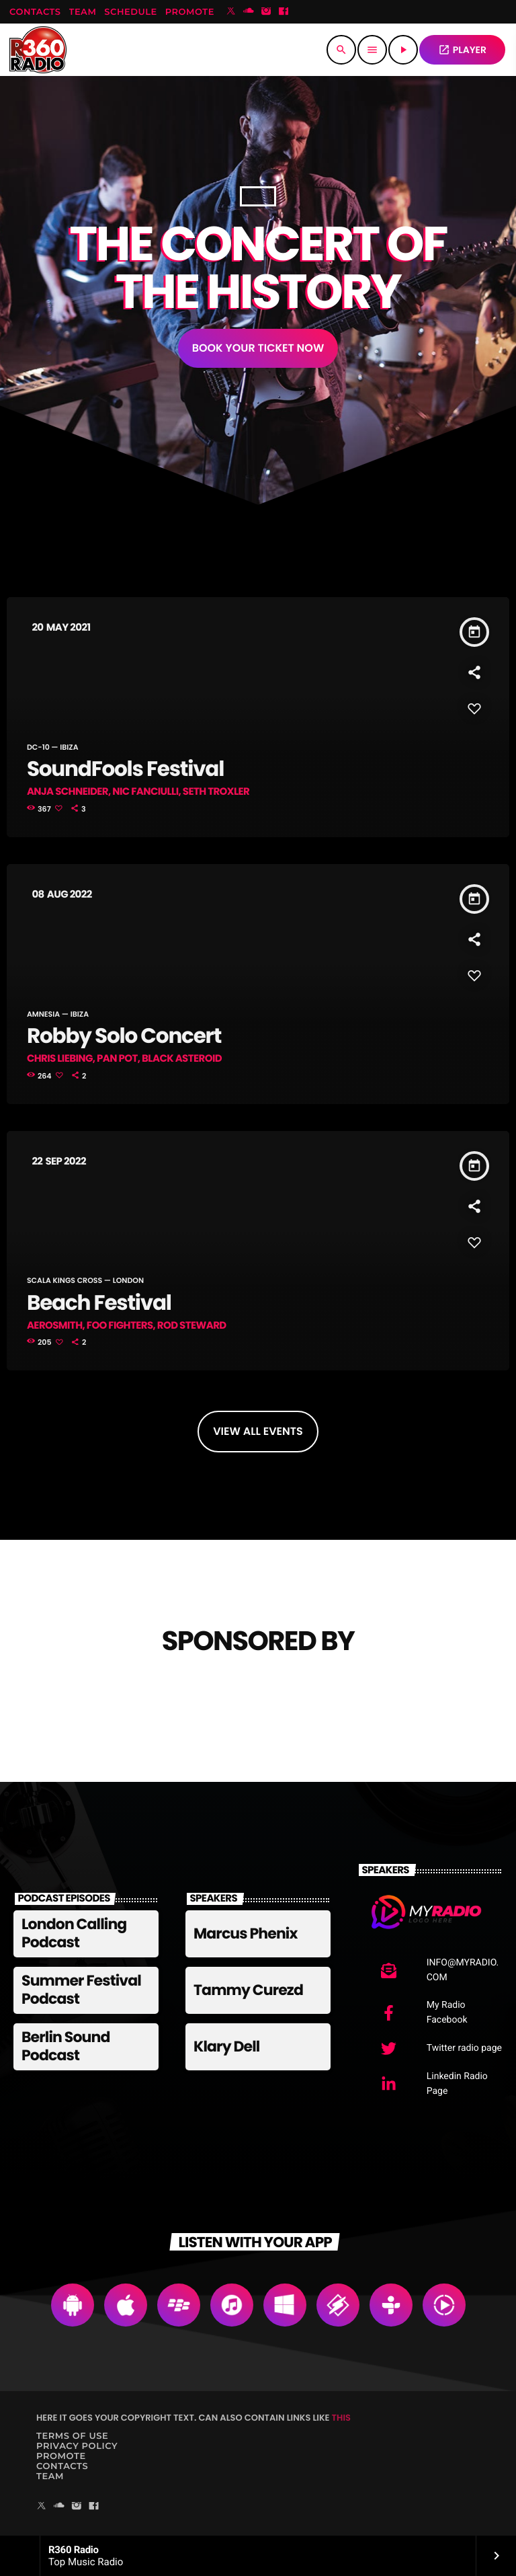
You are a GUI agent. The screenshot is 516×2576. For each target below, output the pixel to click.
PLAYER (462, 49)
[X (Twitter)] (231, 12)
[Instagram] (266, 12)
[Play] (403, 50)
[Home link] (38, 49)
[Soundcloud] (248, 12)
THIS (341, 2417)
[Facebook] (283, 12)
